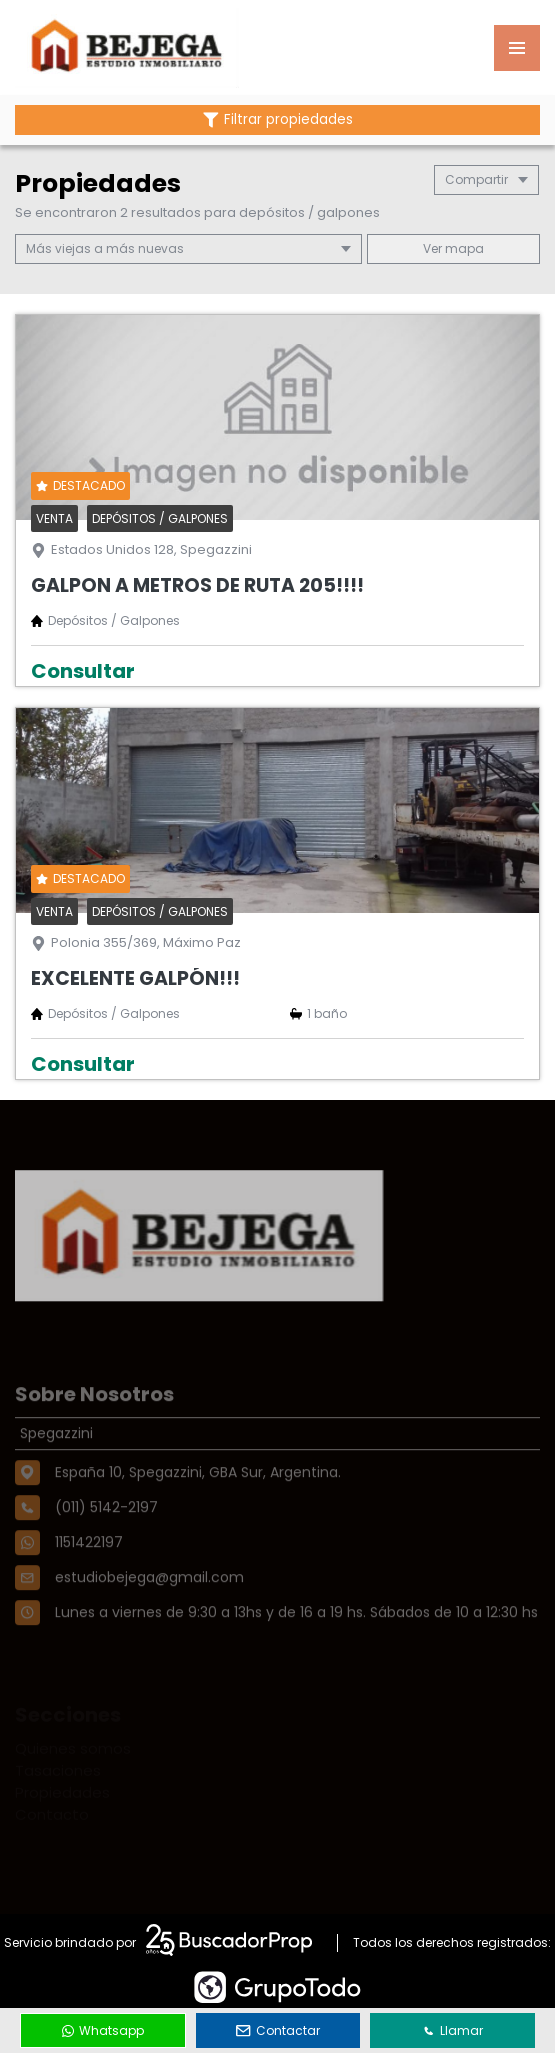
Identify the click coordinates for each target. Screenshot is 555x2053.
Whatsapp (103, 2030)
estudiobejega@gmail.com (149, 1611)
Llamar (453, 2030)
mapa (453, 248)
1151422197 (89, 1576)
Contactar (278, 2030)
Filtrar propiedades (278, 119)
